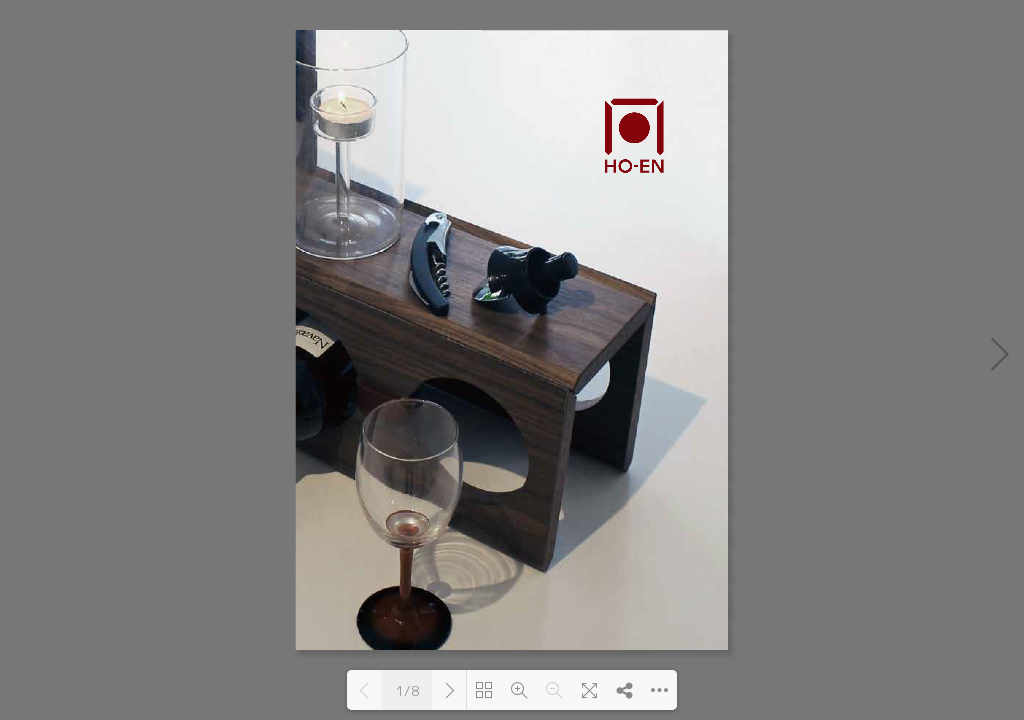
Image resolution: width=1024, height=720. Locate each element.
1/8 (407, 691)
